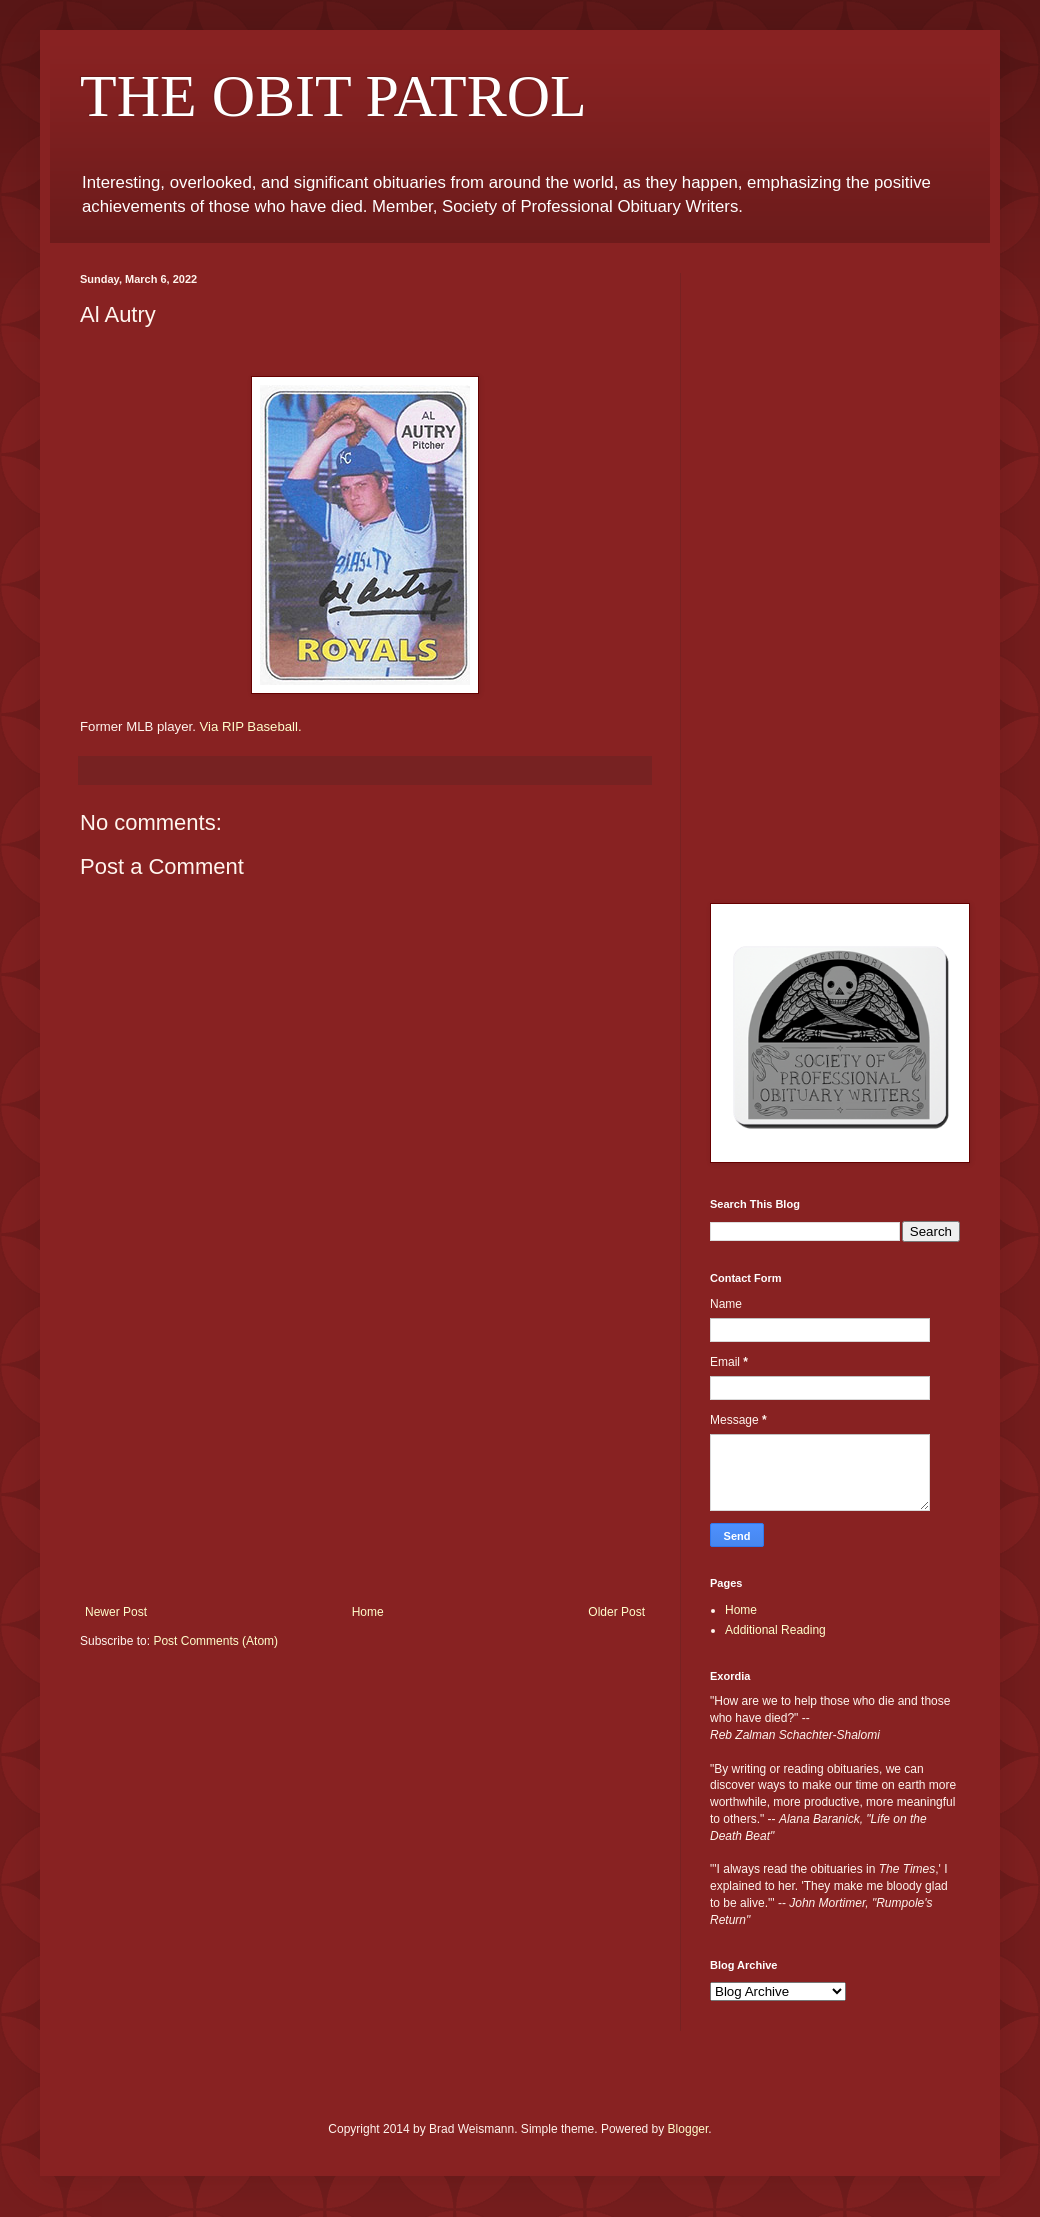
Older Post (616, 1612)
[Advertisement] (365, 1455)
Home (368, 1612)
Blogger (688, 2129)
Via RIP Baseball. (250, 726)
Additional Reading (775, 1630)
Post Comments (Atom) (215, 1641)
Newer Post (116, 1612)
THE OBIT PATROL (333, 96)
